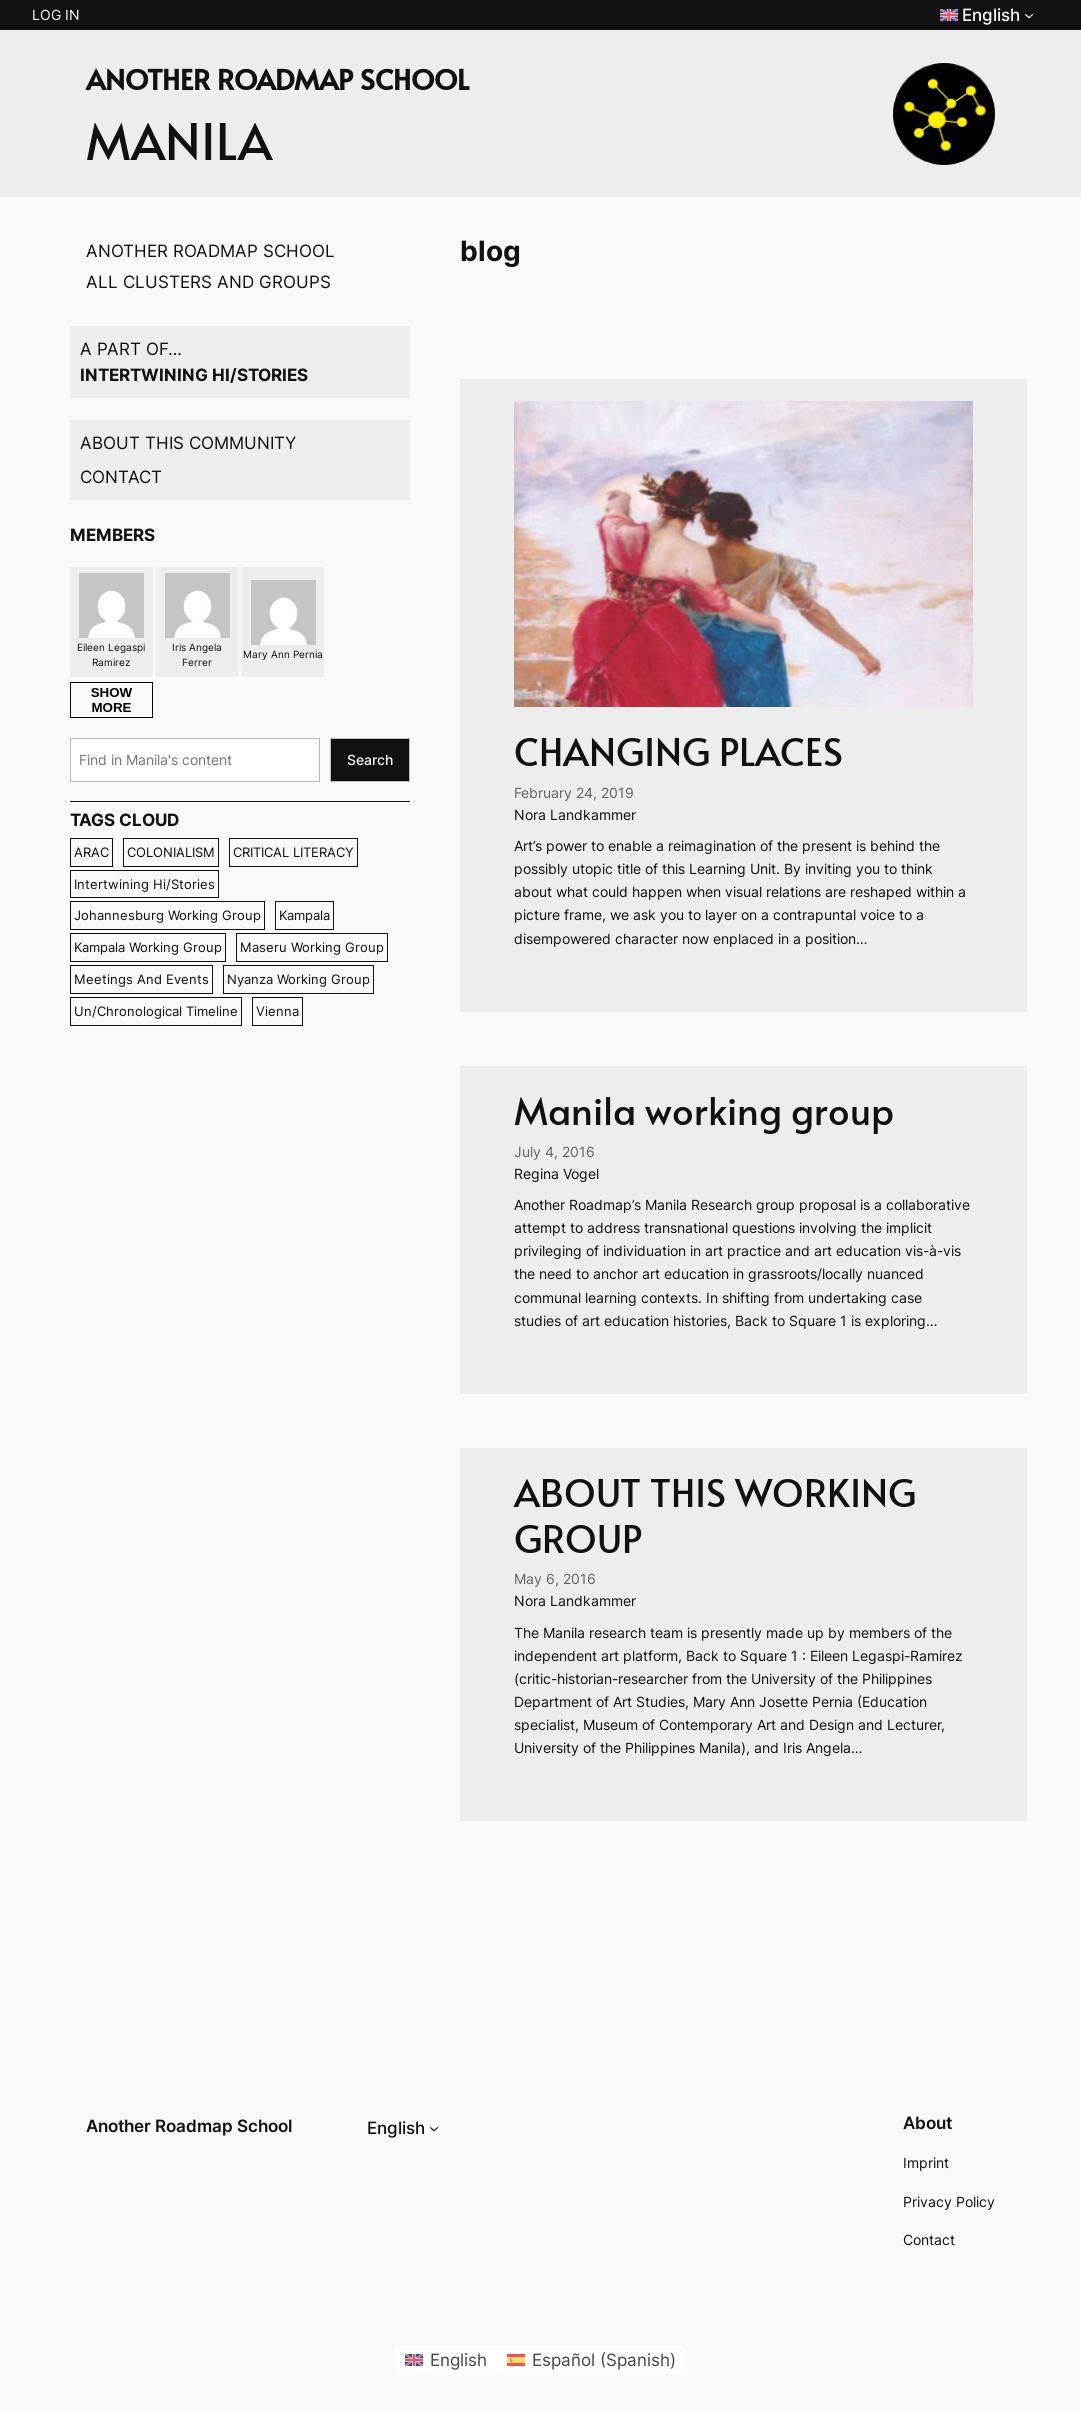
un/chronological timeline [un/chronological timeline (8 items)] (156, 1011)
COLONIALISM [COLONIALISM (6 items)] (171, 852)
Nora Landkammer (575, 814)
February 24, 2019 (574, 792)
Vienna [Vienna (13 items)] (277, 1011)
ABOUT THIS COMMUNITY (188, 443)
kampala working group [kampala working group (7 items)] (148, 947)
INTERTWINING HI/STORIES (194, 375)
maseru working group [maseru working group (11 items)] (312, 947)
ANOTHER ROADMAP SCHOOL (210, 251)
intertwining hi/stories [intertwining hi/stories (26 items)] (144, 884)
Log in (56, 14)
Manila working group (704, 1109)
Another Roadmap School (189, 2126)
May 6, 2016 (555, 1578)
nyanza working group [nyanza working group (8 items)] (298, 979)
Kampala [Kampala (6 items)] (304, 915)
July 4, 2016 (554, 1151)
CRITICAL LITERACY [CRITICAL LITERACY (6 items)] (293, 852)
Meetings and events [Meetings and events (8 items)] (141, 979)
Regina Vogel (556, 1173)
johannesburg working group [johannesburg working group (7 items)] (167, 915)
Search (370, 759)
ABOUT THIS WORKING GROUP (715, 1514)
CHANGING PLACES (678, 750)
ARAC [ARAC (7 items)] (91, 852)
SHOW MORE (111, 700)
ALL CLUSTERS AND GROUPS (208, 282)
